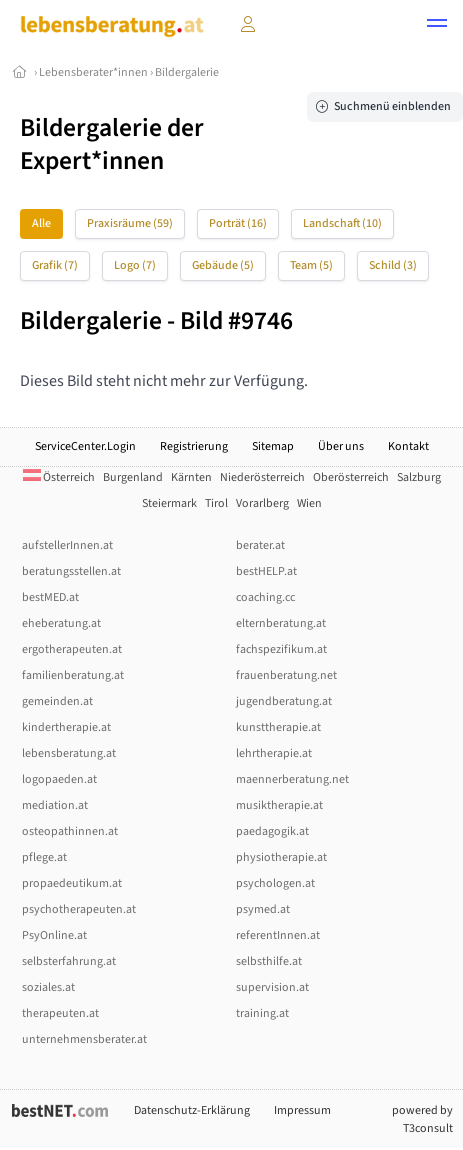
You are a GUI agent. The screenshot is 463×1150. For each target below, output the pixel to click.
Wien (309, 503)
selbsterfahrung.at (69, 961)
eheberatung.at (61, 623)
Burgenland (133, 477)
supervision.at (272, 987)
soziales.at (48, 987)
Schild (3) (393, 265)
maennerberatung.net (292, 779)
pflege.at (44, 857)
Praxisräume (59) (130, 223)
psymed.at (263, 909)
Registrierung (194, 446)
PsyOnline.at (54, 935)
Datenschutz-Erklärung (192, 1110)
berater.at (260, 545)
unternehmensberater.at (84, 1039)
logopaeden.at (59, 779)
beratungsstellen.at (71, 571)
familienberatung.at (73, 675)
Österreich (59, 477)
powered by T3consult (422, 1119)
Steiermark (169, 503)
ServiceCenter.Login (85, 446)
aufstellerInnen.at (67, 545)
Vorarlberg (262, 503)
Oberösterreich (351, 477)
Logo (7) (135, 265)
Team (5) (311, 265)
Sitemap (273, 446)
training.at (262, 1013)
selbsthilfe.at (269, 961)
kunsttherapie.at (278, 727)
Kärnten (191, 477)
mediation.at (55, 805)
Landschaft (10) (342, 223)
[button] (437, 26)
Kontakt (408, 446)
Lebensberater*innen (93, 72)
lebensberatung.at (69, 753)
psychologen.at (275, 883)
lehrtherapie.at (274, 753)
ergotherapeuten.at (72, 649)
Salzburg (419, 477)
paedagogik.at (272, 831)
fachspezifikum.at (281, 649)
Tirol (216, 503)
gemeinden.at (57, 701)
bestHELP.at (266, 571)
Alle (41, 223)
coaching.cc (265, 597)
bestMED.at (50, 597)
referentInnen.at (278, 935)
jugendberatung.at (284, 701)
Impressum (302, 1110)
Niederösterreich (262, 477)
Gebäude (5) (223, 265)
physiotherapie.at (281, 857)
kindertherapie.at (66, 727)
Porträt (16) (238, 223)
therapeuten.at (60, 1013)
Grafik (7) (55, 265)
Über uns (341, 446)
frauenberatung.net (286, 675)
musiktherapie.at (279, 805)
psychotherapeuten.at (79, 909)
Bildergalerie (187, 72)
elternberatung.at (281, 623)
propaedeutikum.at (72, 883)
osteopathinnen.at (70, 831)
